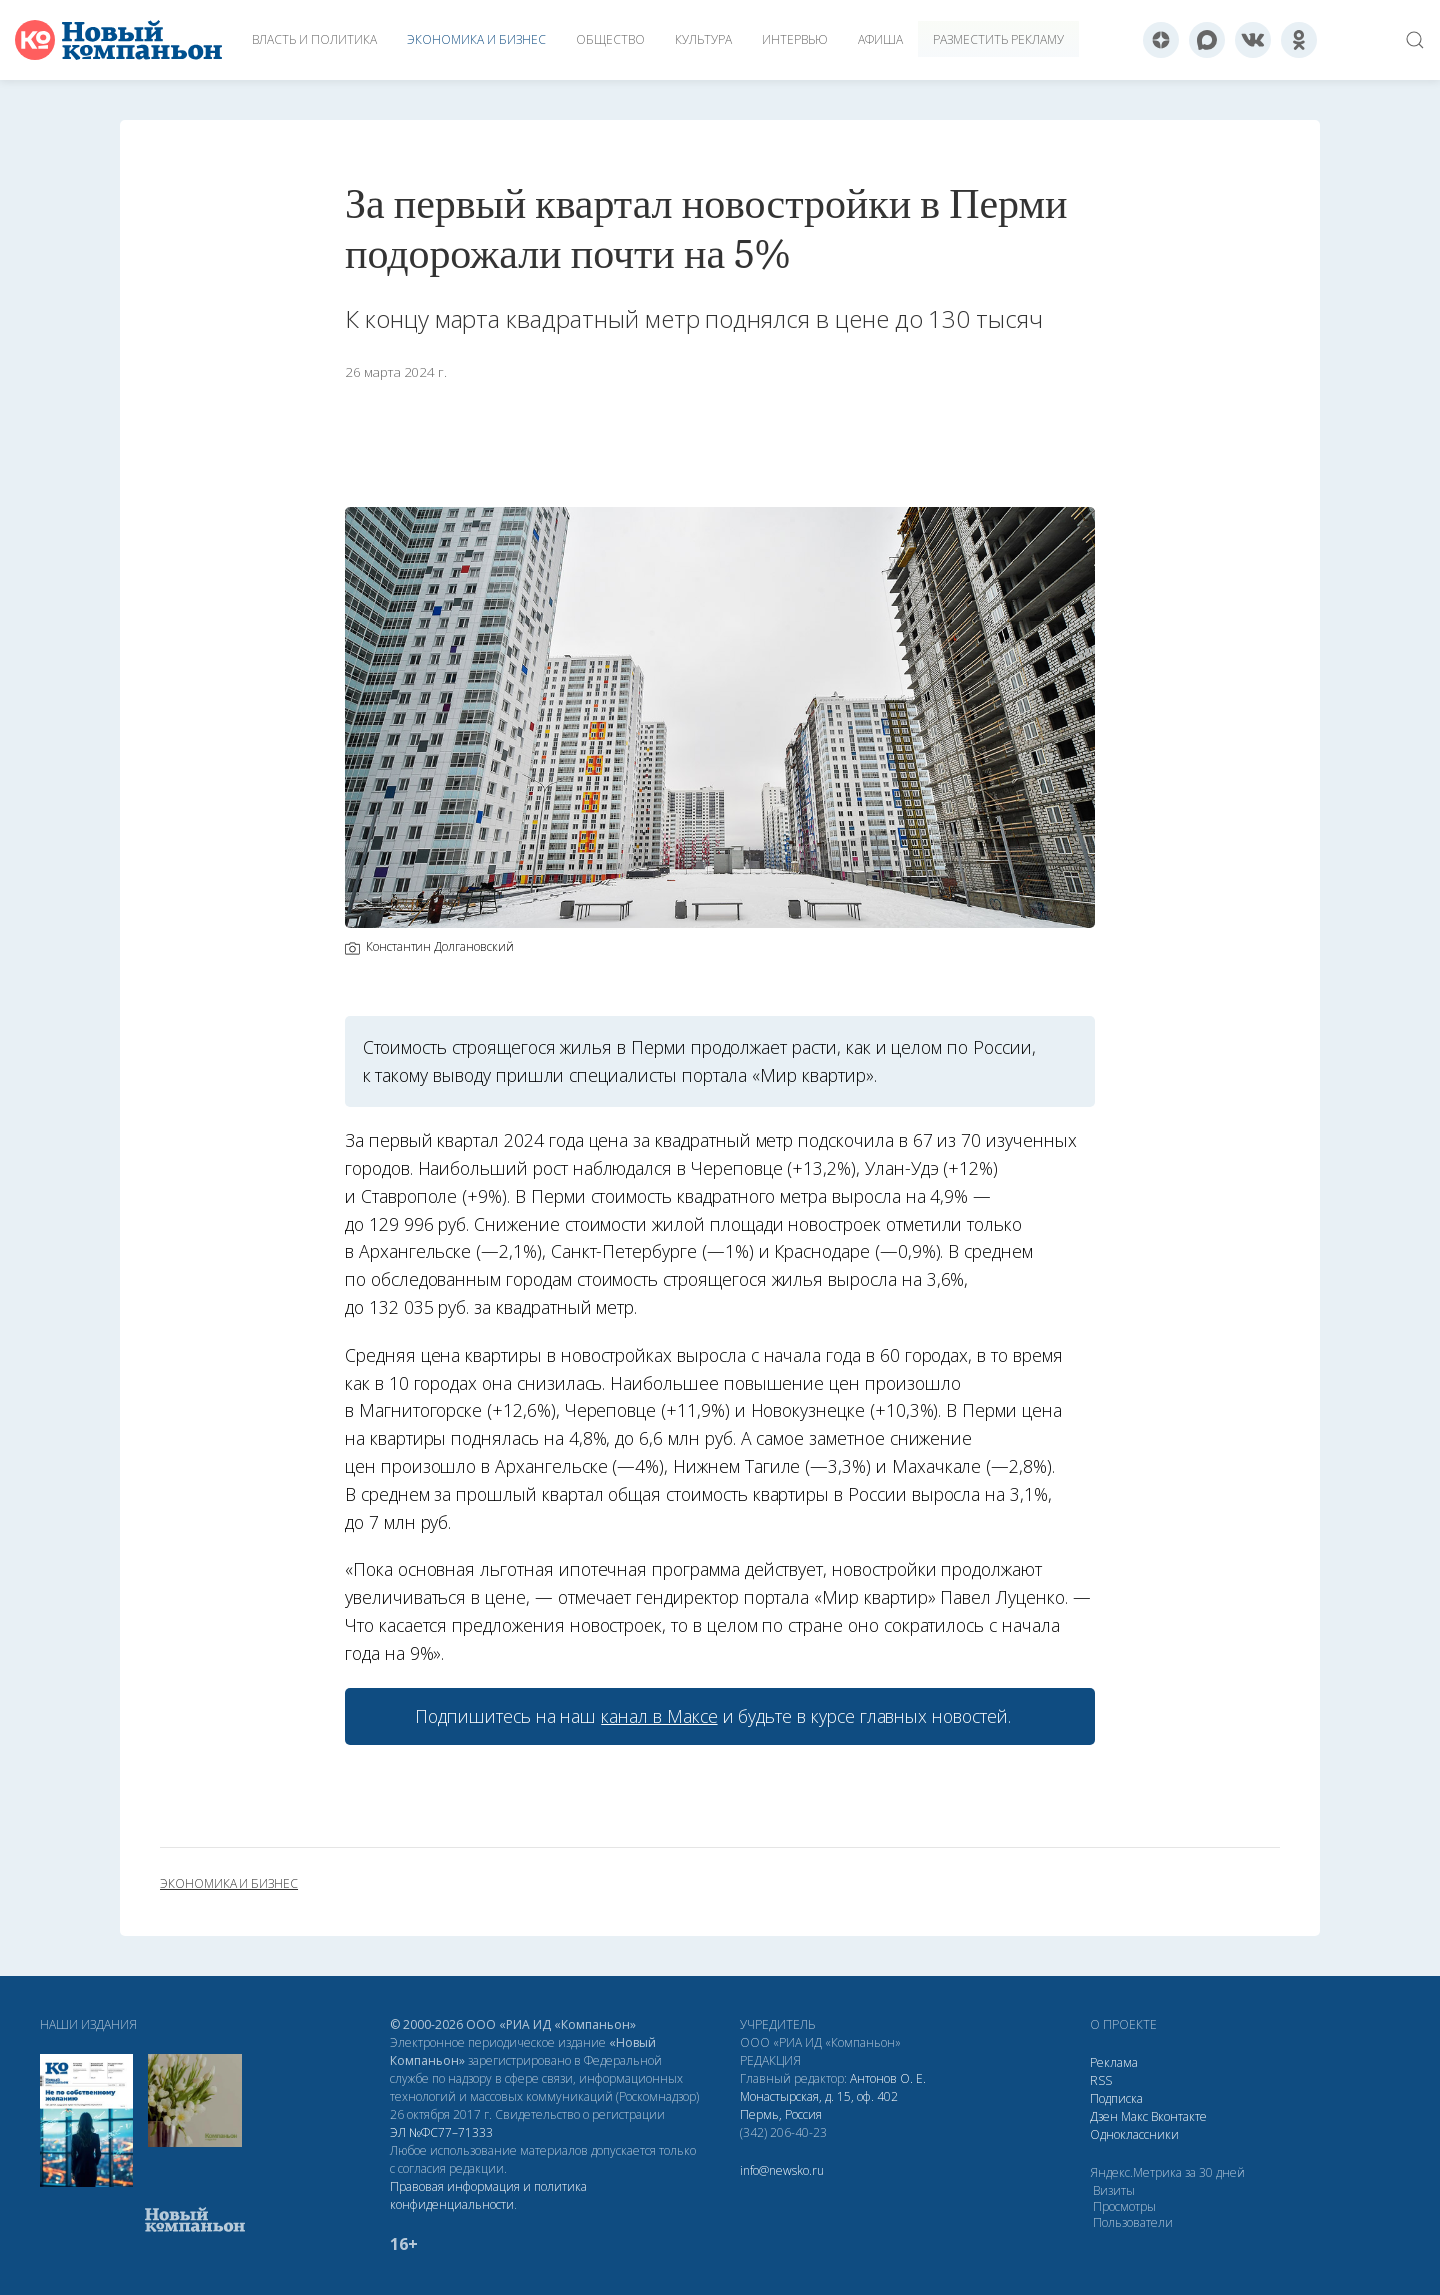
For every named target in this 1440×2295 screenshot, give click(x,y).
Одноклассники (1134, 2134)
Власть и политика (314, 39)
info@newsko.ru (782, 2170)
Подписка (1116, 2098)
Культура (703, 39)
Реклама (1114, 2062)
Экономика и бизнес (476, 39)
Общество (610, 39)
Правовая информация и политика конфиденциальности (488, 2195)
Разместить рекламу (998, 39)
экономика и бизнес (229, 1884)
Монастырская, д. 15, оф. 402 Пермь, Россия (819, 2105)
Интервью (795, 39)
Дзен (1104, 2116)
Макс (1134, 2116)
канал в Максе (659, 1716)
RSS (1101, 2080)
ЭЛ (441, 2132)
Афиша (880, 39)
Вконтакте (1179, 2116)
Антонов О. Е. (888, 2078)
